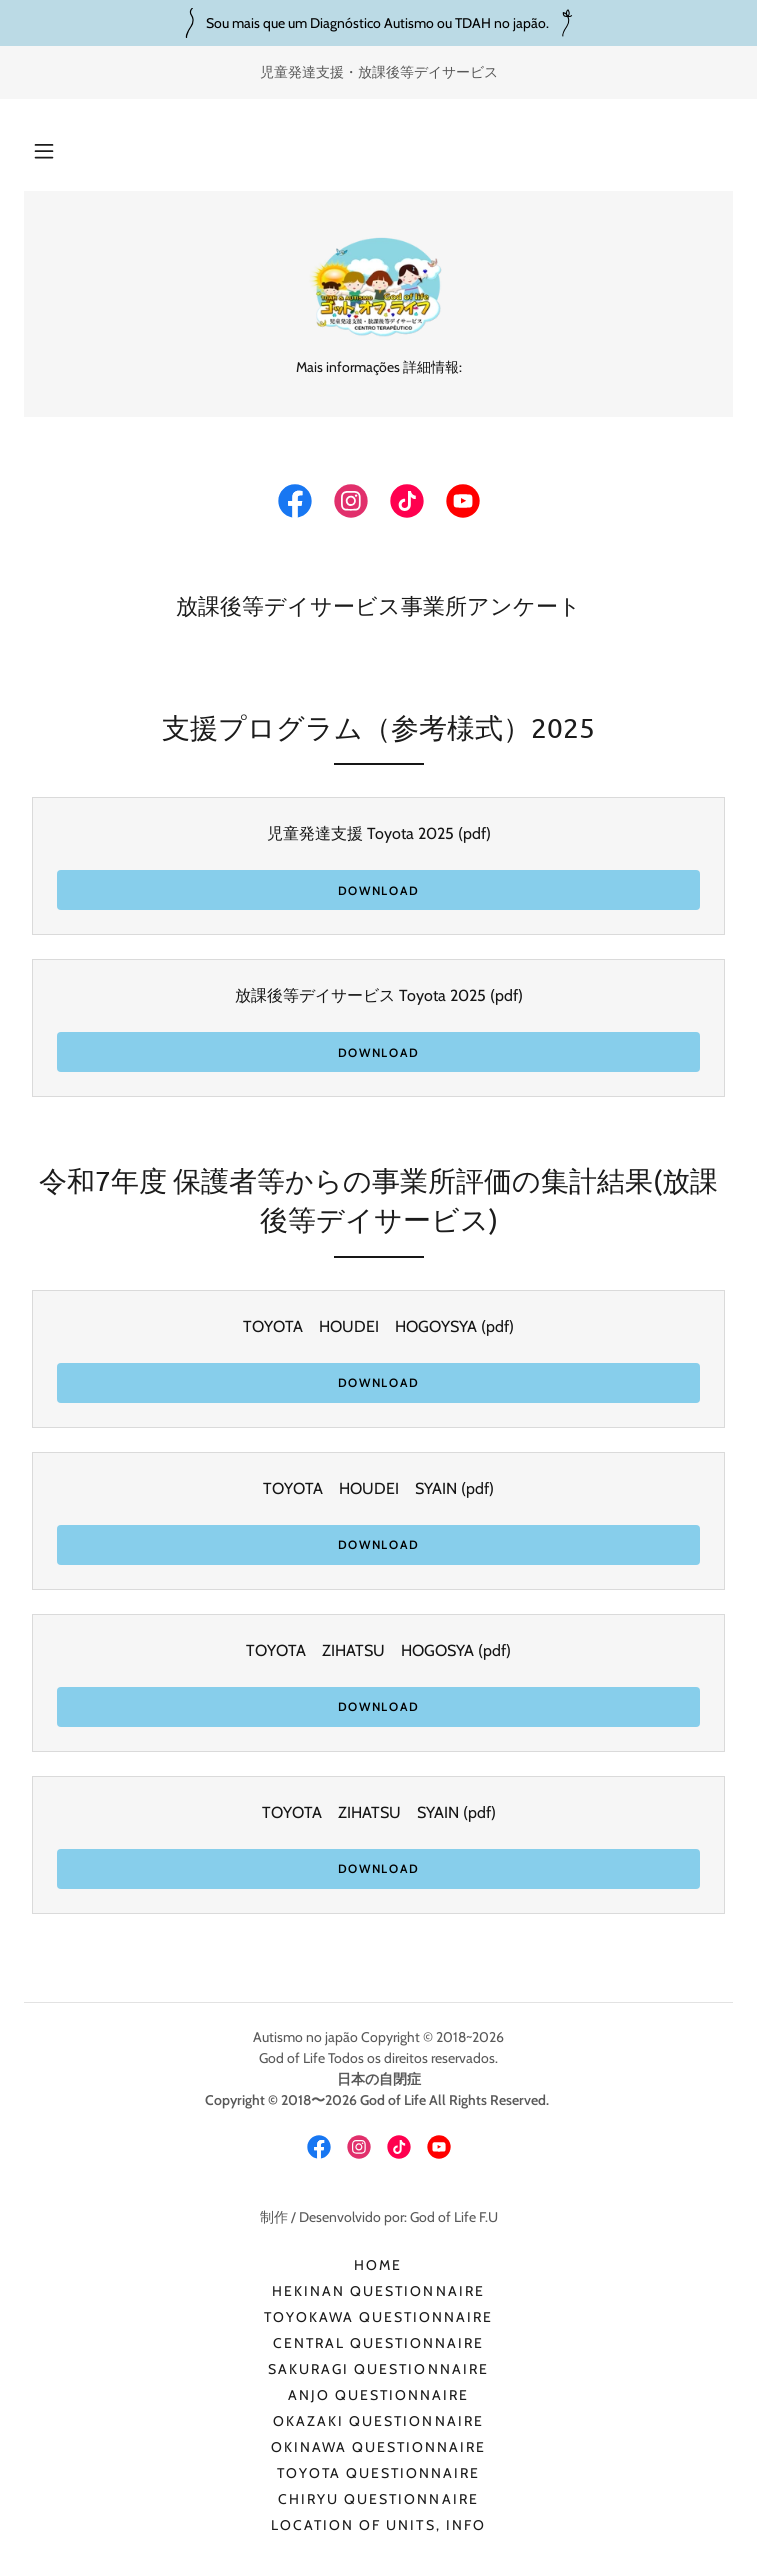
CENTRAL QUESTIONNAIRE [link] (378, 2343)
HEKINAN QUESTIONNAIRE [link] (378, 2291)
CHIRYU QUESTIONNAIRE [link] (378, 2499)
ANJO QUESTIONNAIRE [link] (378, 2395)
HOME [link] (378, 2265)
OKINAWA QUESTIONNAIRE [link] (378, 2447)
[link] (378, 286)
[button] (44, 151)
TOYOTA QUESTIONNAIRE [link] (378, 2473)
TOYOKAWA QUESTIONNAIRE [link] (378, 2317)
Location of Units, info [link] (378, 2525)
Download (379, 890)
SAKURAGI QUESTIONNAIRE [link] (378, 2369)
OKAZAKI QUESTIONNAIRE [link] (378, 2421)
